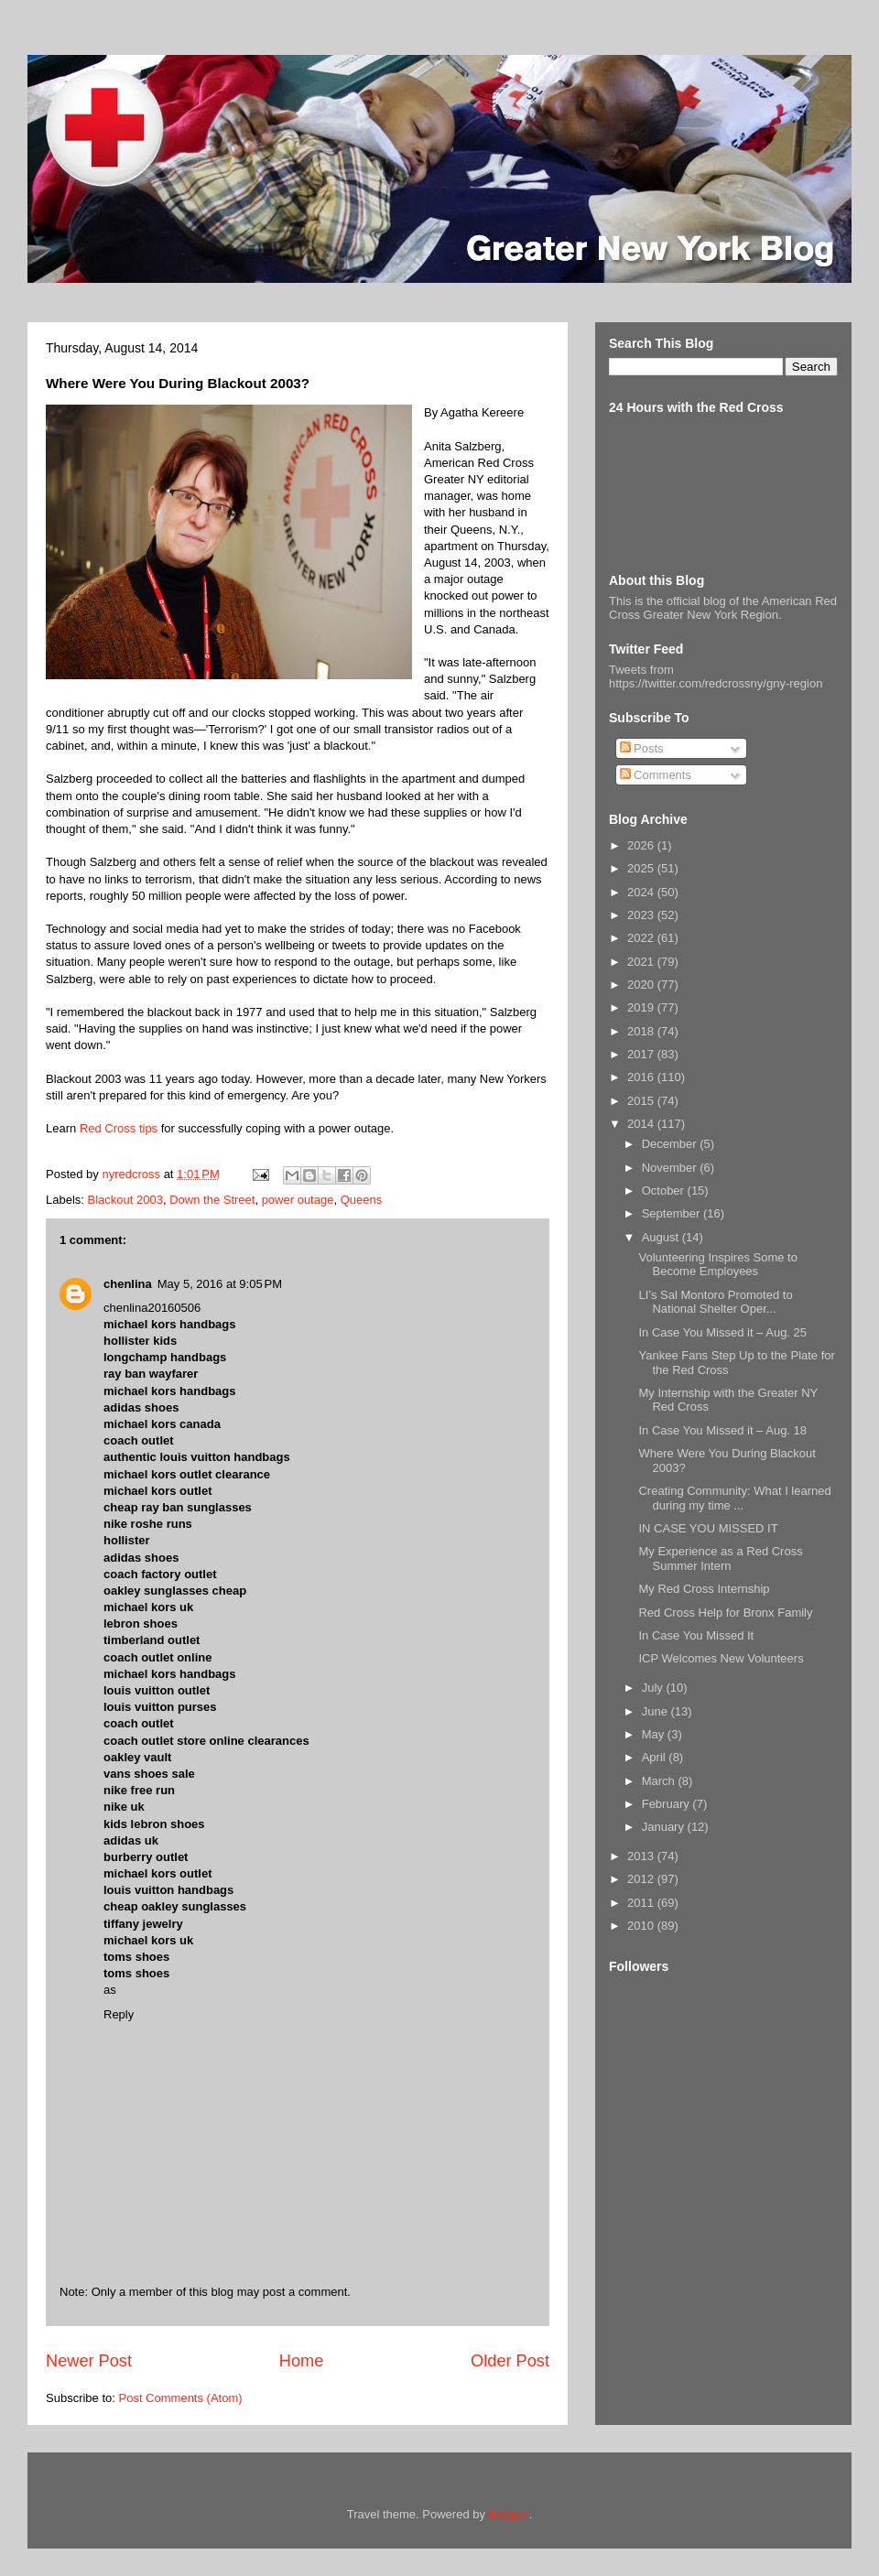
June (656, 1711)
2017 (642, 1054)
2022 (642, 938)
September (672, 1213)
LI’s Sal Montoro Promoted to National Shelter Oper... (715, 1302)
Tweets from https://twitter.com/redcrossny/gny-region (715, 676)
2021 (642, 962)
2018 (642, 1031)
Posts (642, 748)
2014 (642, 1124)
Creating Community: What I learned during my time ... (734, 1498)
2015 (642, 1101)
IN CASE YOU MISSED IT (707, 1528)
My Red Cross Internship (703, 1589)
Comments (655, 775)
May (654, 1734)
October (665, 1190)
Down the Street (212, 1200)
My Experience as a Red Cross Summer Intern (720, 1558)
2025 (642, 868)
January (665, 1827)
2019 (642, 1007)
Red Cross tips (118, 1128)
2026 (642, 845)
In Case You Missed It (696, 1635)
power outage (298, 1200)
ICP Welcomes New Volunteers (720, 1658)
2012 (642, 1879)
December (671, 1144)
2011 (642, 1903)
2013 (642, 1856)
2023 (642, 915)
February (667, 1804)
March (660, 1781)
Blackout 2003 (125, 1200)
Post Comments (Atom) (181, 2398)
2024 (642, 892)
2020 (642, 984)
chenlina (127, 1284)
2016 (642, 1077)
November (671, 1167)
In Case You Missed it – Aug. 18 (722, 1430)
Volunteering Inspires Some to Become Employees (717, 1264)
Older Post (510, 2361)
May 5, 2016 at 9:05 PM (219, 1284)
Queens (362, 1200)
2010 (642, 1925)
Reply (118, 2014)
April (655, 1757)
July (654, 1687)
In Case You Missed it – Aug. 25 (722, 1332)
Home (301, 2361)
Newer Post (89, 2361)
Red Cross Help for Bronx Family (725, 1612)
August (662, 1237)
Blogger (509, 2514)
